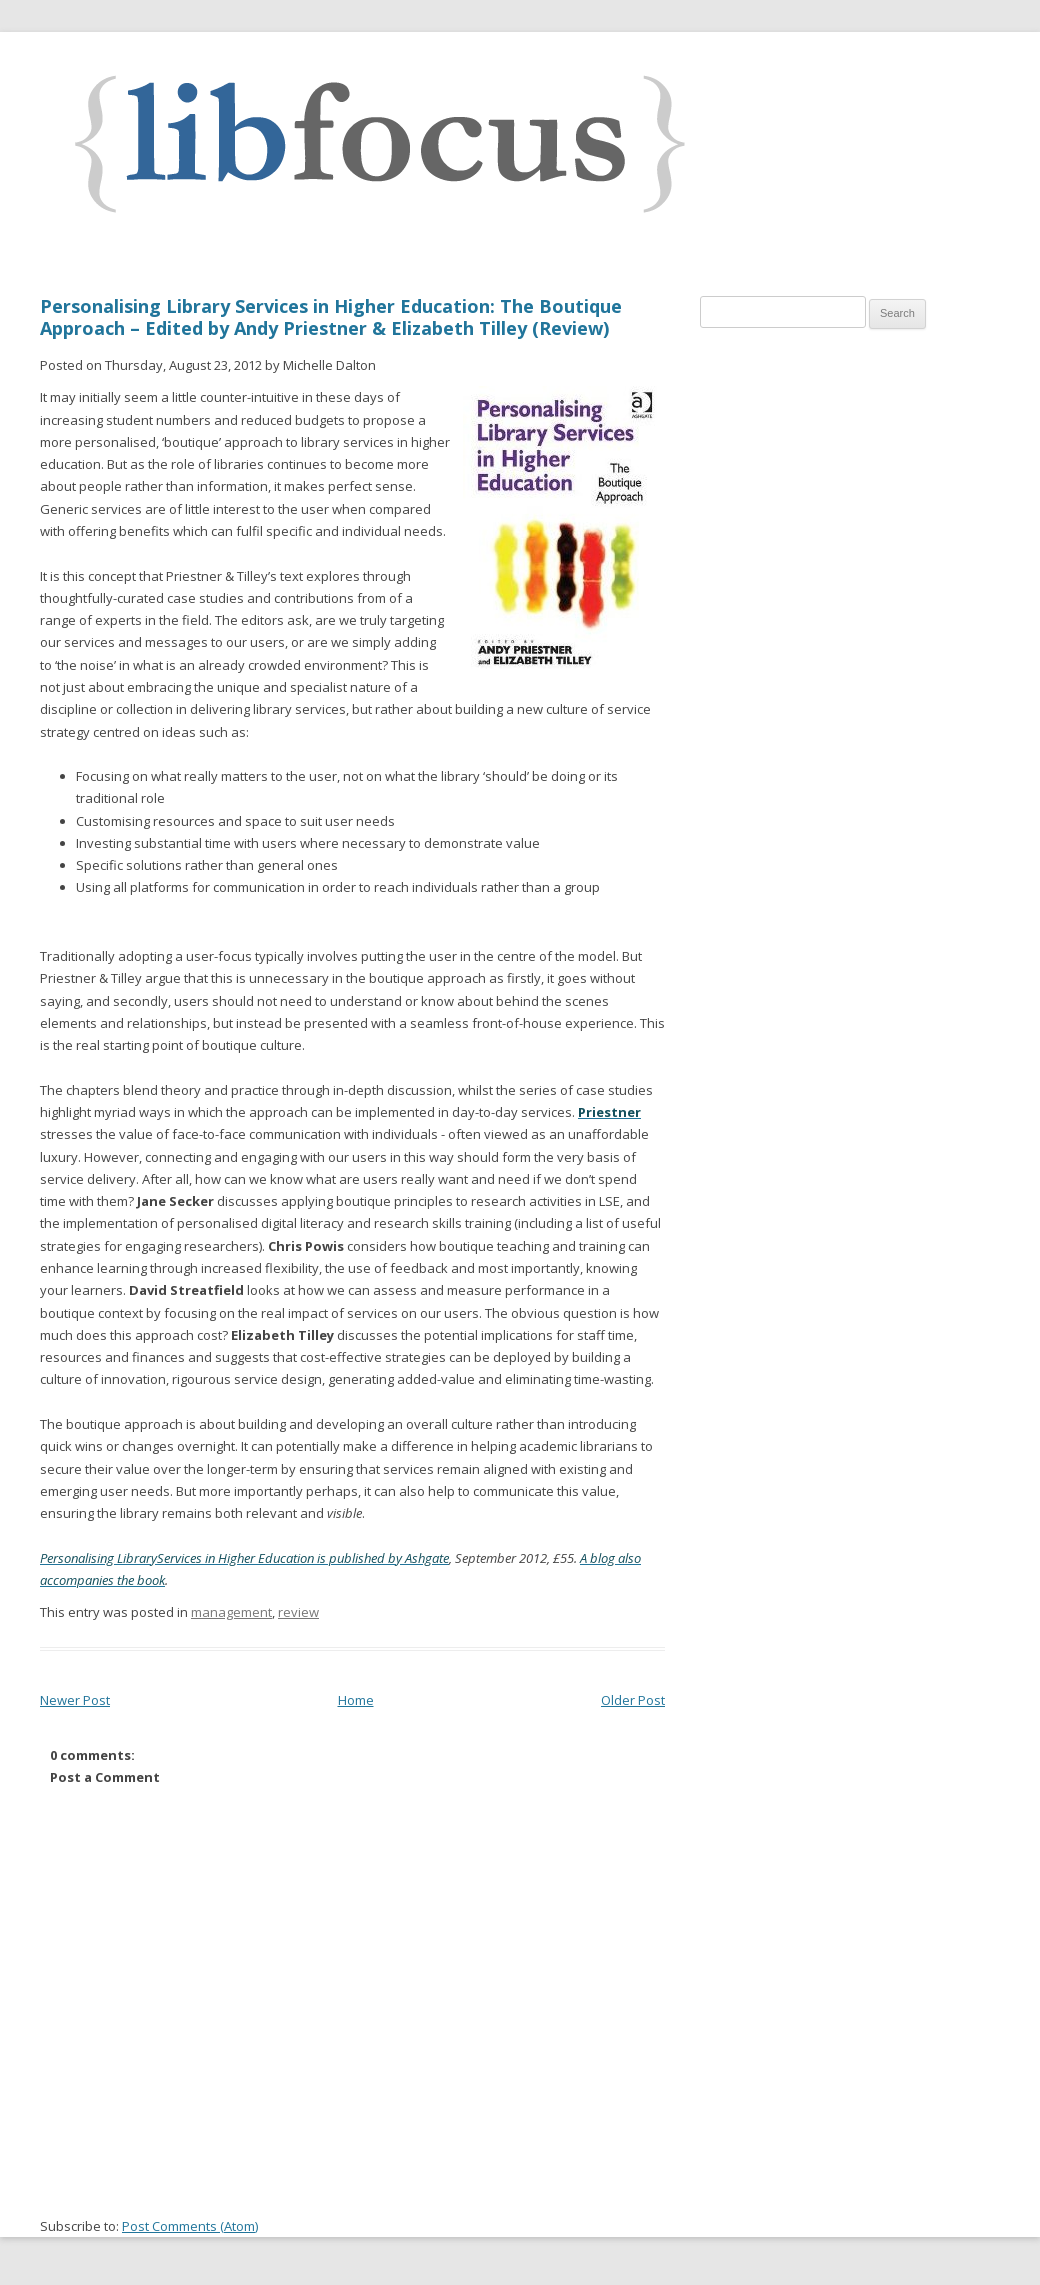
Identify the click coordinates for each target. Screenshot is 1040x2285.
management (231, 1612)
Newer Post (75, 1700)
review (298, 1612)
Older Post (633, 1700)
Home (356, 1700)
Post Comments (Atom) (190, 2226)
